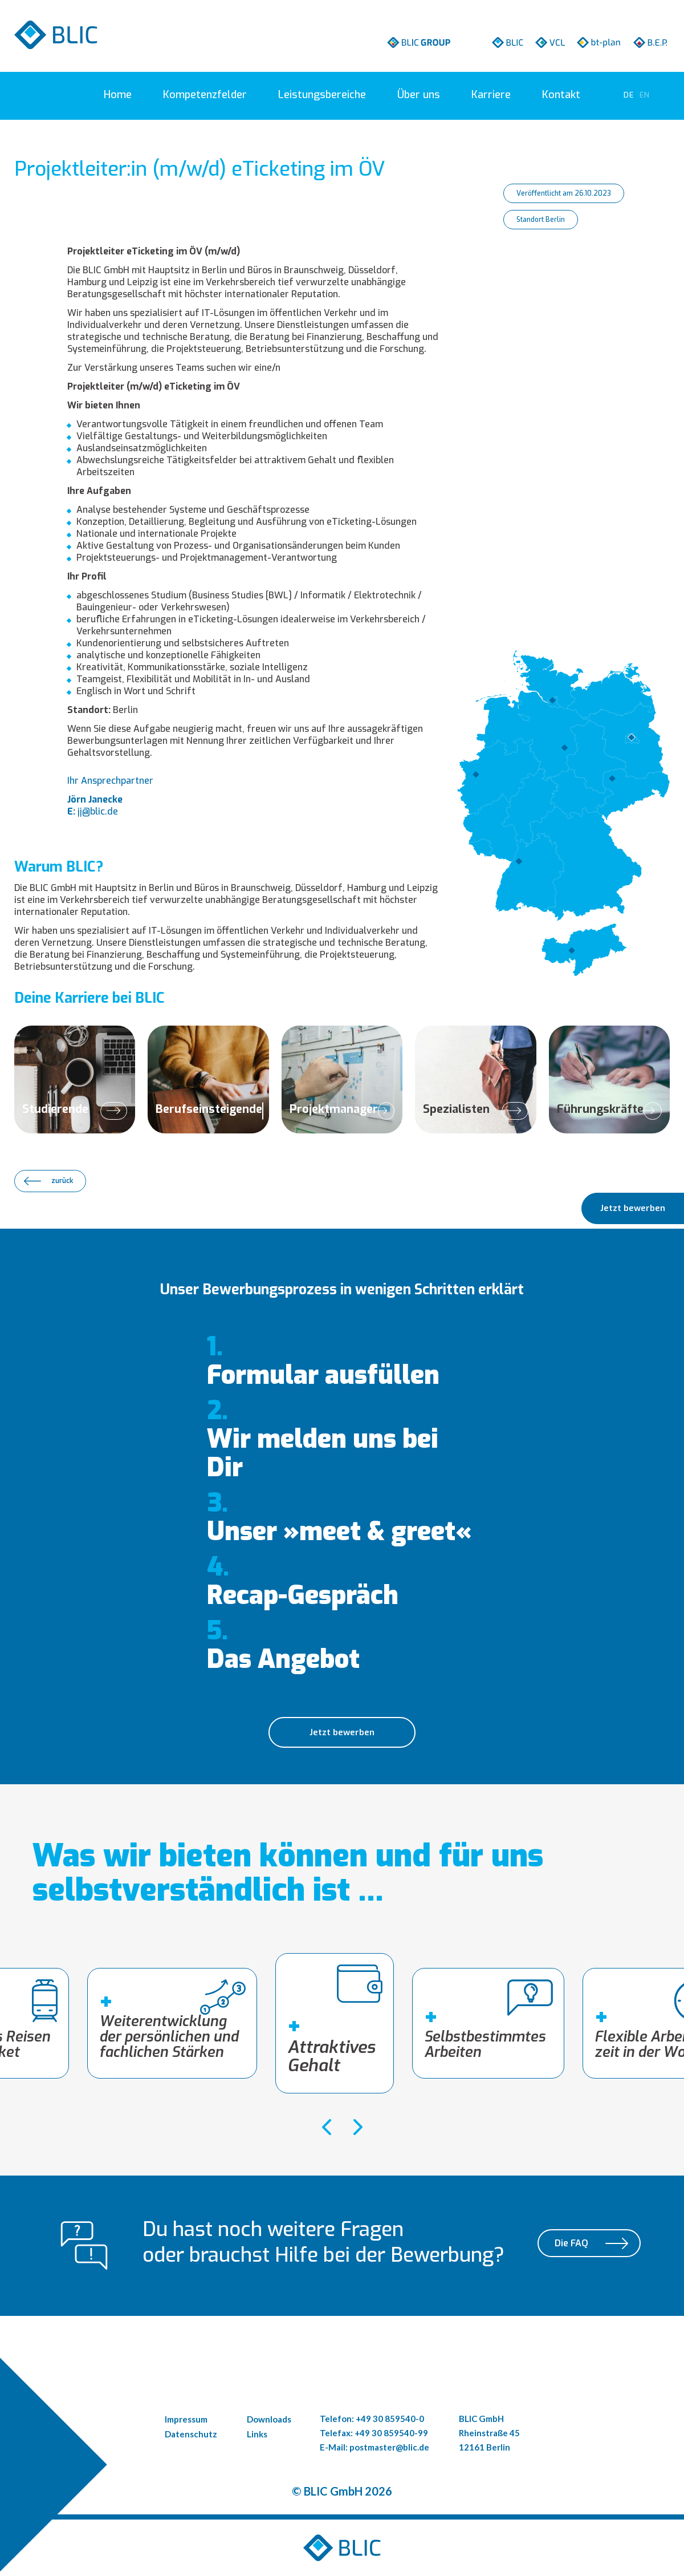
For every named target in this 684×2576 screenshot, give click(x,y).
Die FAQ (571, 2245)
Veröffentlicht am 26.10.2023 (563, 193)
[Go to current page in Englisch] (645, 95)
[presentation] (326, 2127)
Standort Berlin (540, 219)
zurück (62, 1180)
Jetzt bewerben (342, 1732)
